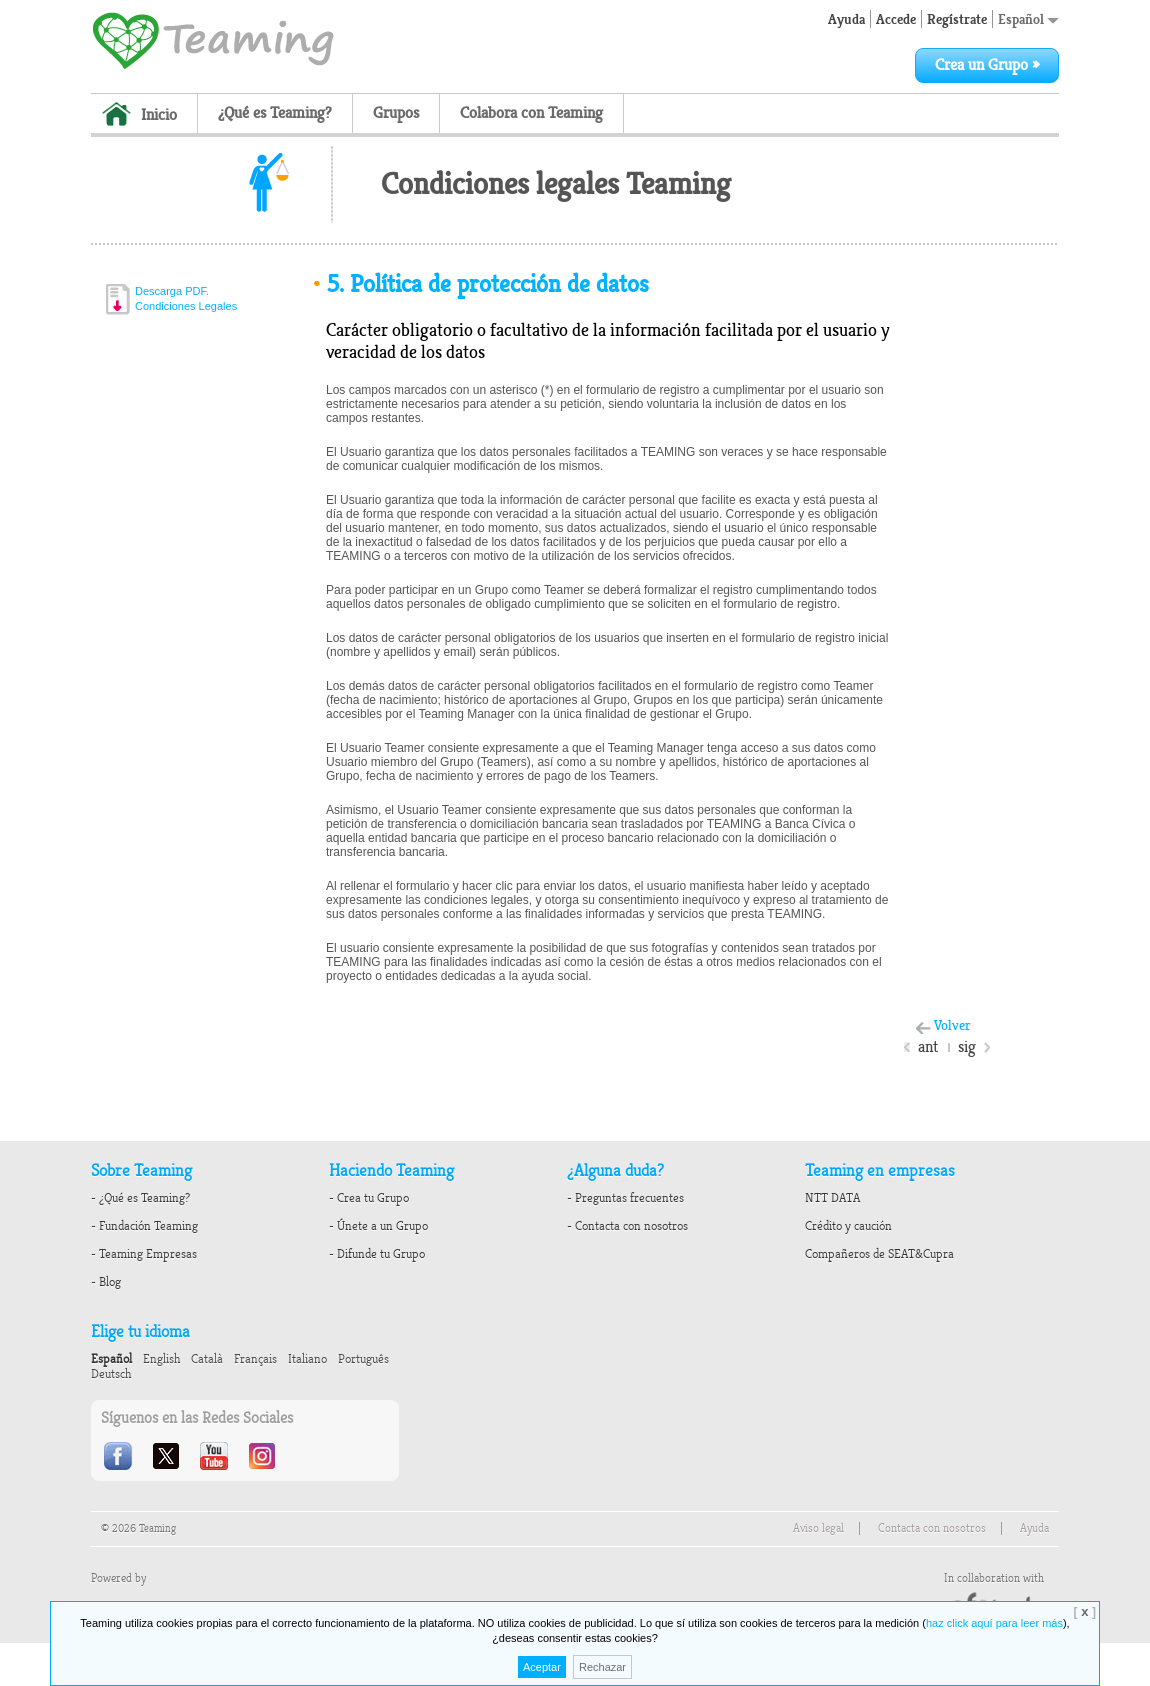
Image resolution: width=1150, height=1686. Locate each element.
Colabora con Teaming (531, 113)
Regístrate (957, 19)
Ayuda (846, 19)
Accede (896, 19)
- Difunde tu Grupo (377, 1254)
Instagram (264, 1456)
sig (967, 1047)
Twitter (168, 1456)
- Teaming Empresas (144, 1254)
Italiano (307, 1359)
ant (928, 1047)
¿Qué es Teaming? (275, 113)
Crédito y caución (848, 1226)
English (161, 1359)
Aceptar (542, 1667)
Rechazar (602, 1667)
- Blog (106, 1282)
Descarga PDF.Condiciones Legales (186, 298)
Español (1028, 19)
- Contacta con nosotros (627, 1226)
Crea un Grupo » (987, 65)
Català (207, 1359)
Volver (952, 1025)
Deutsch (111, 1374)
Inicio (159, 115)
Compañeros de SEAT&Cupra (879, 1254)
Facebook (120, 1456)
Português (363, 1359)
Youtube (216, 1456)
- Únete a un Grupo (378, 1226)
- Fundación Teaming (144, 1226)
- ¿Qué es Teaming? (140, 1198)
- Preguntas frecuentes (625, 1198)
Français (255, 1359)
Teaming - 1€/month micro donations (213, 39)
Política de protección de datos (480, 284)
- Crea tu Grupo (369, 1198)
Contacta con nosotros (932, 1528)
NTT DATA (832, 1198)
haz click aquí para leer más (994, 1623)
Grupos (396, 113)
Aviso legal (818, 1528)
